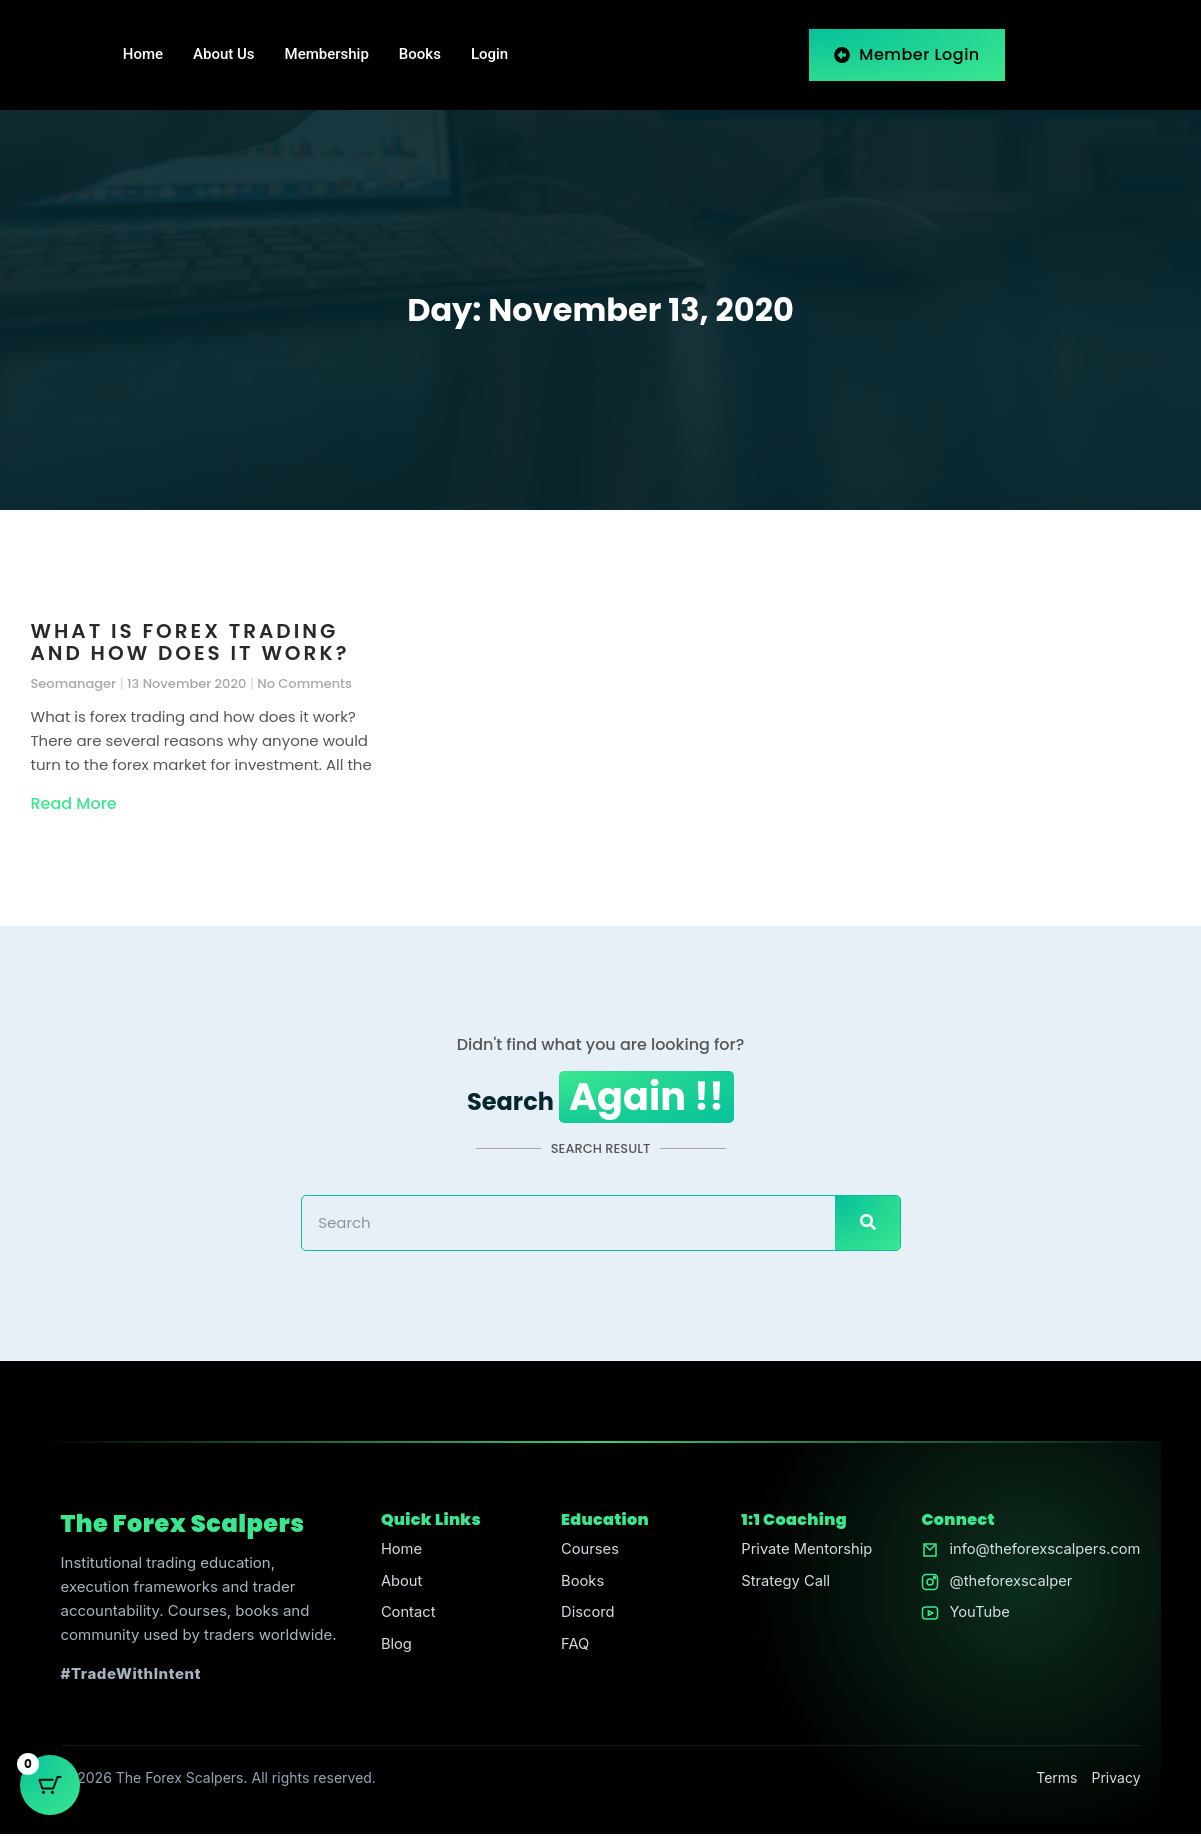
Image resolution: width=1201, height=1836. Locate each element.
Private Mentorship (805, 1551)
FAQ (573, 1647)
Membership (327, 55)
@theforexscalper (1008, 1583)
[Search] (867, 1225)
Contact (407, 1615)
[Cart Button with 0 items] (50, 1786)
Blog (395, 1647)
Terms (1056, 1779)
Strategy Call (783, 1583)
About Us (224, 55)
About (400, 1583)
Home (143, 55)
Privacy (1116, 1779)
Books (420, 55)
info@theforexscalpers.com (1043, 1551)
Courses (588, 1551)
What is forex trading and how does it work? (190, 642)
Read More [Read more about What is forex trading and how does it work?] (74, 803)
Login (489, 55)
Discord (586, 1615)
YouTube (977, 1615)
